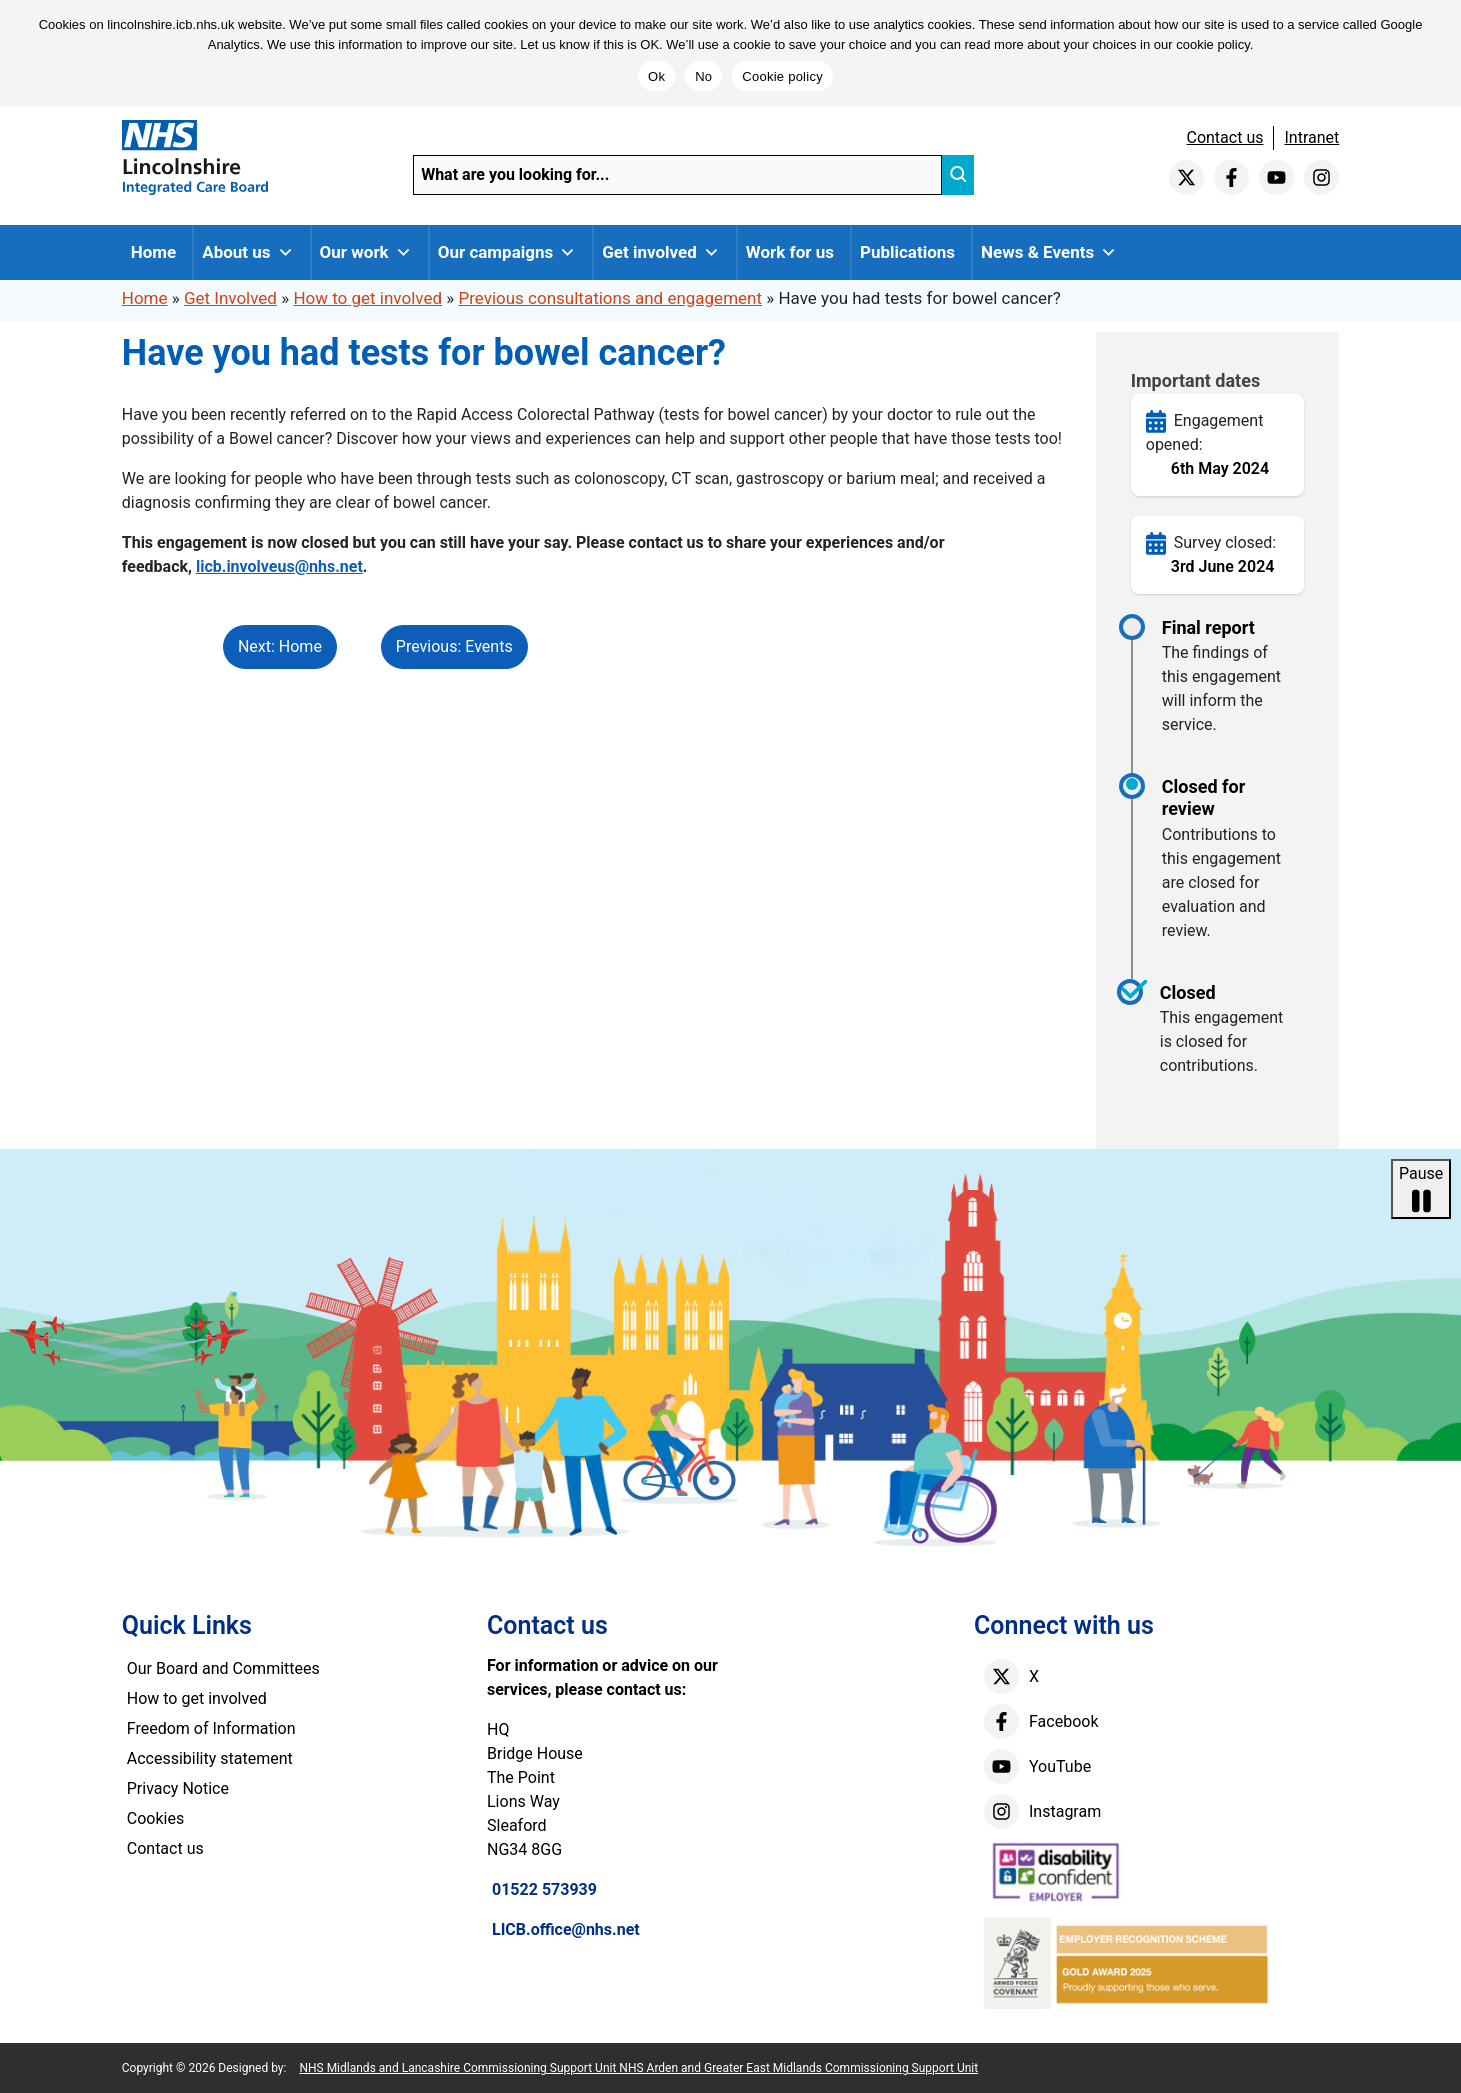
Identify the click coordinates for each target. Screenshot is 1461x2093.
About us (247, 252)
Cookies (155, 1818)
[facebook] (1231, 177)
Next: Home (280, 646)
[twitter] (1186, 177)
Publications (907, 252)
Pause (1421, 1190)
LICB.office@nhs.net (566, 1929)
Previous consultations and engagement (610, 298)
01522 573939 (544, 1889)
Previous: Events (454, 646)
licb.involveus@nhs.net (279, 566)
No (703, 76)
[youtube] (1276, 177)
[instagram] (1321, 177)
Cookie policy (782, 76)
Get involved (661, 252)
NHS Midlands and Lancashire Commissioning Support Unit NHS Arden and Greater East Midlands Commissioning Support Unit (638, 2068)
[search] (958, 175)
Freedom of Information (211, 1728)
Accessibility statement (210, 1758)
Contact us (1224, 137)
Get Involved (230, 298)
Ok (656, 76)
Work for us (790, 252)
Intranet (1311, 137)
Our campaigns (507, 252)
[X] (1001, 1676)
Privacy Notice (178, 1788)
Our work (366, 252)
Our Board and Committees (223, 1668)
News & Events (1049, 252)
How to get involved (367, 298)
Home (154, 252)
